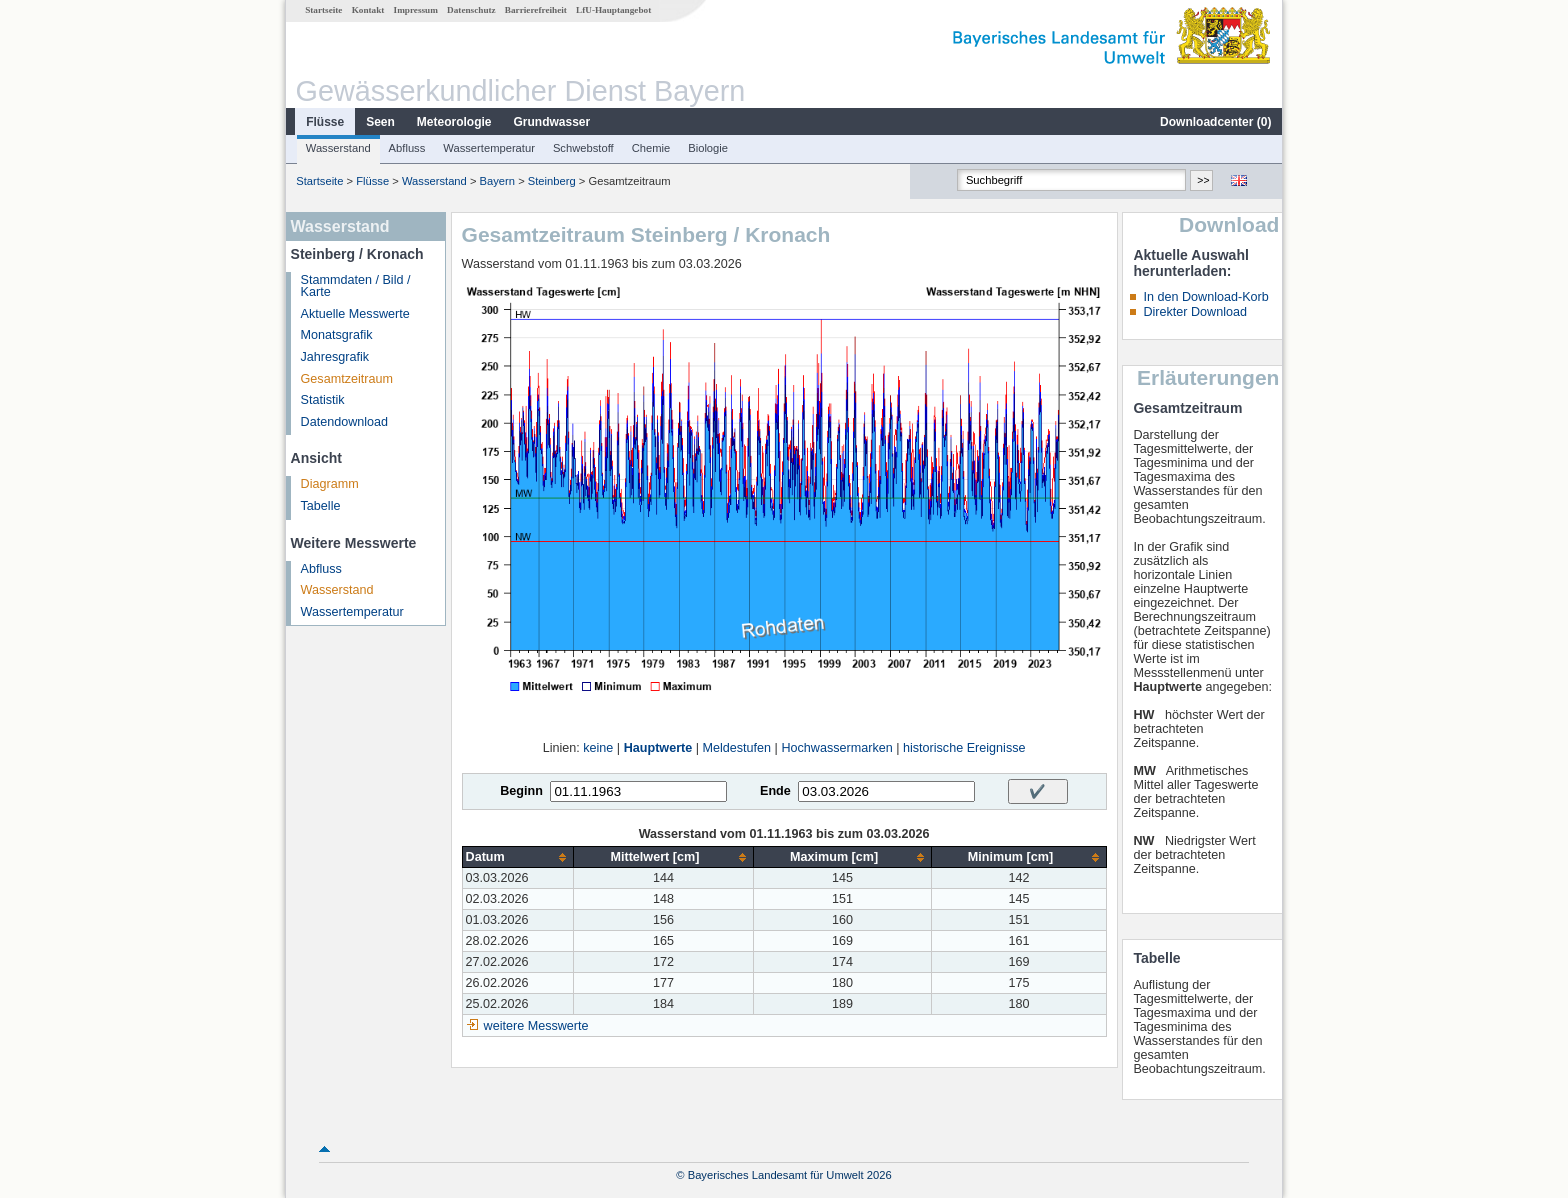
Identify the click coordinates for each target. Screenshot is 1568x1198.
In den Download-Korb (1205, 297)
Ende (775, 791)
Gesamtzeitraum (347, 379)
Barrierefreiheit (536, 10)
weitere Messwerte (536, 1026)
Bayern (497, 181)
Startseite (323, 10)
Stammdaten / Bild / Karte (356, 286)
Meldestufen (737, 748)
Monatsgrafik (337, 335)
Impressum (416, 10)
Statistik (323, 400)
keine (598, 748)
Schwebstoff (583, 148)
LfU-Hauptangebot (613, 10)
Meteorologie (454, 122)
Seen (380, 122)
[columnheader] (518, 857)
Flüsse (325, 122)
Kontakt (368, 10)
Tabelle (321, 506)
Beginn (521, 791)
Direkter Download (1195, 312)
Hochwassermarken (836, 748)
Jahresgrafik (335, 357)
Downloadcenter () (1215, 122)
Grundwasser (552, 122)
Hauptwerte (658, 748)
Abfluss (407, 148)
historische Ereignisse (964, 748)
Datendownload (345, 422)
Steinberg (552, 181)
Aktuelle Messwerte (355, 314)
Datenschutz (471, 10)
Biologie (708, 148)
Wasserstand (338, 148)
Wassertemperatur (489, 148)
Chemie (651, 148)
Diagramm (330, 484)
